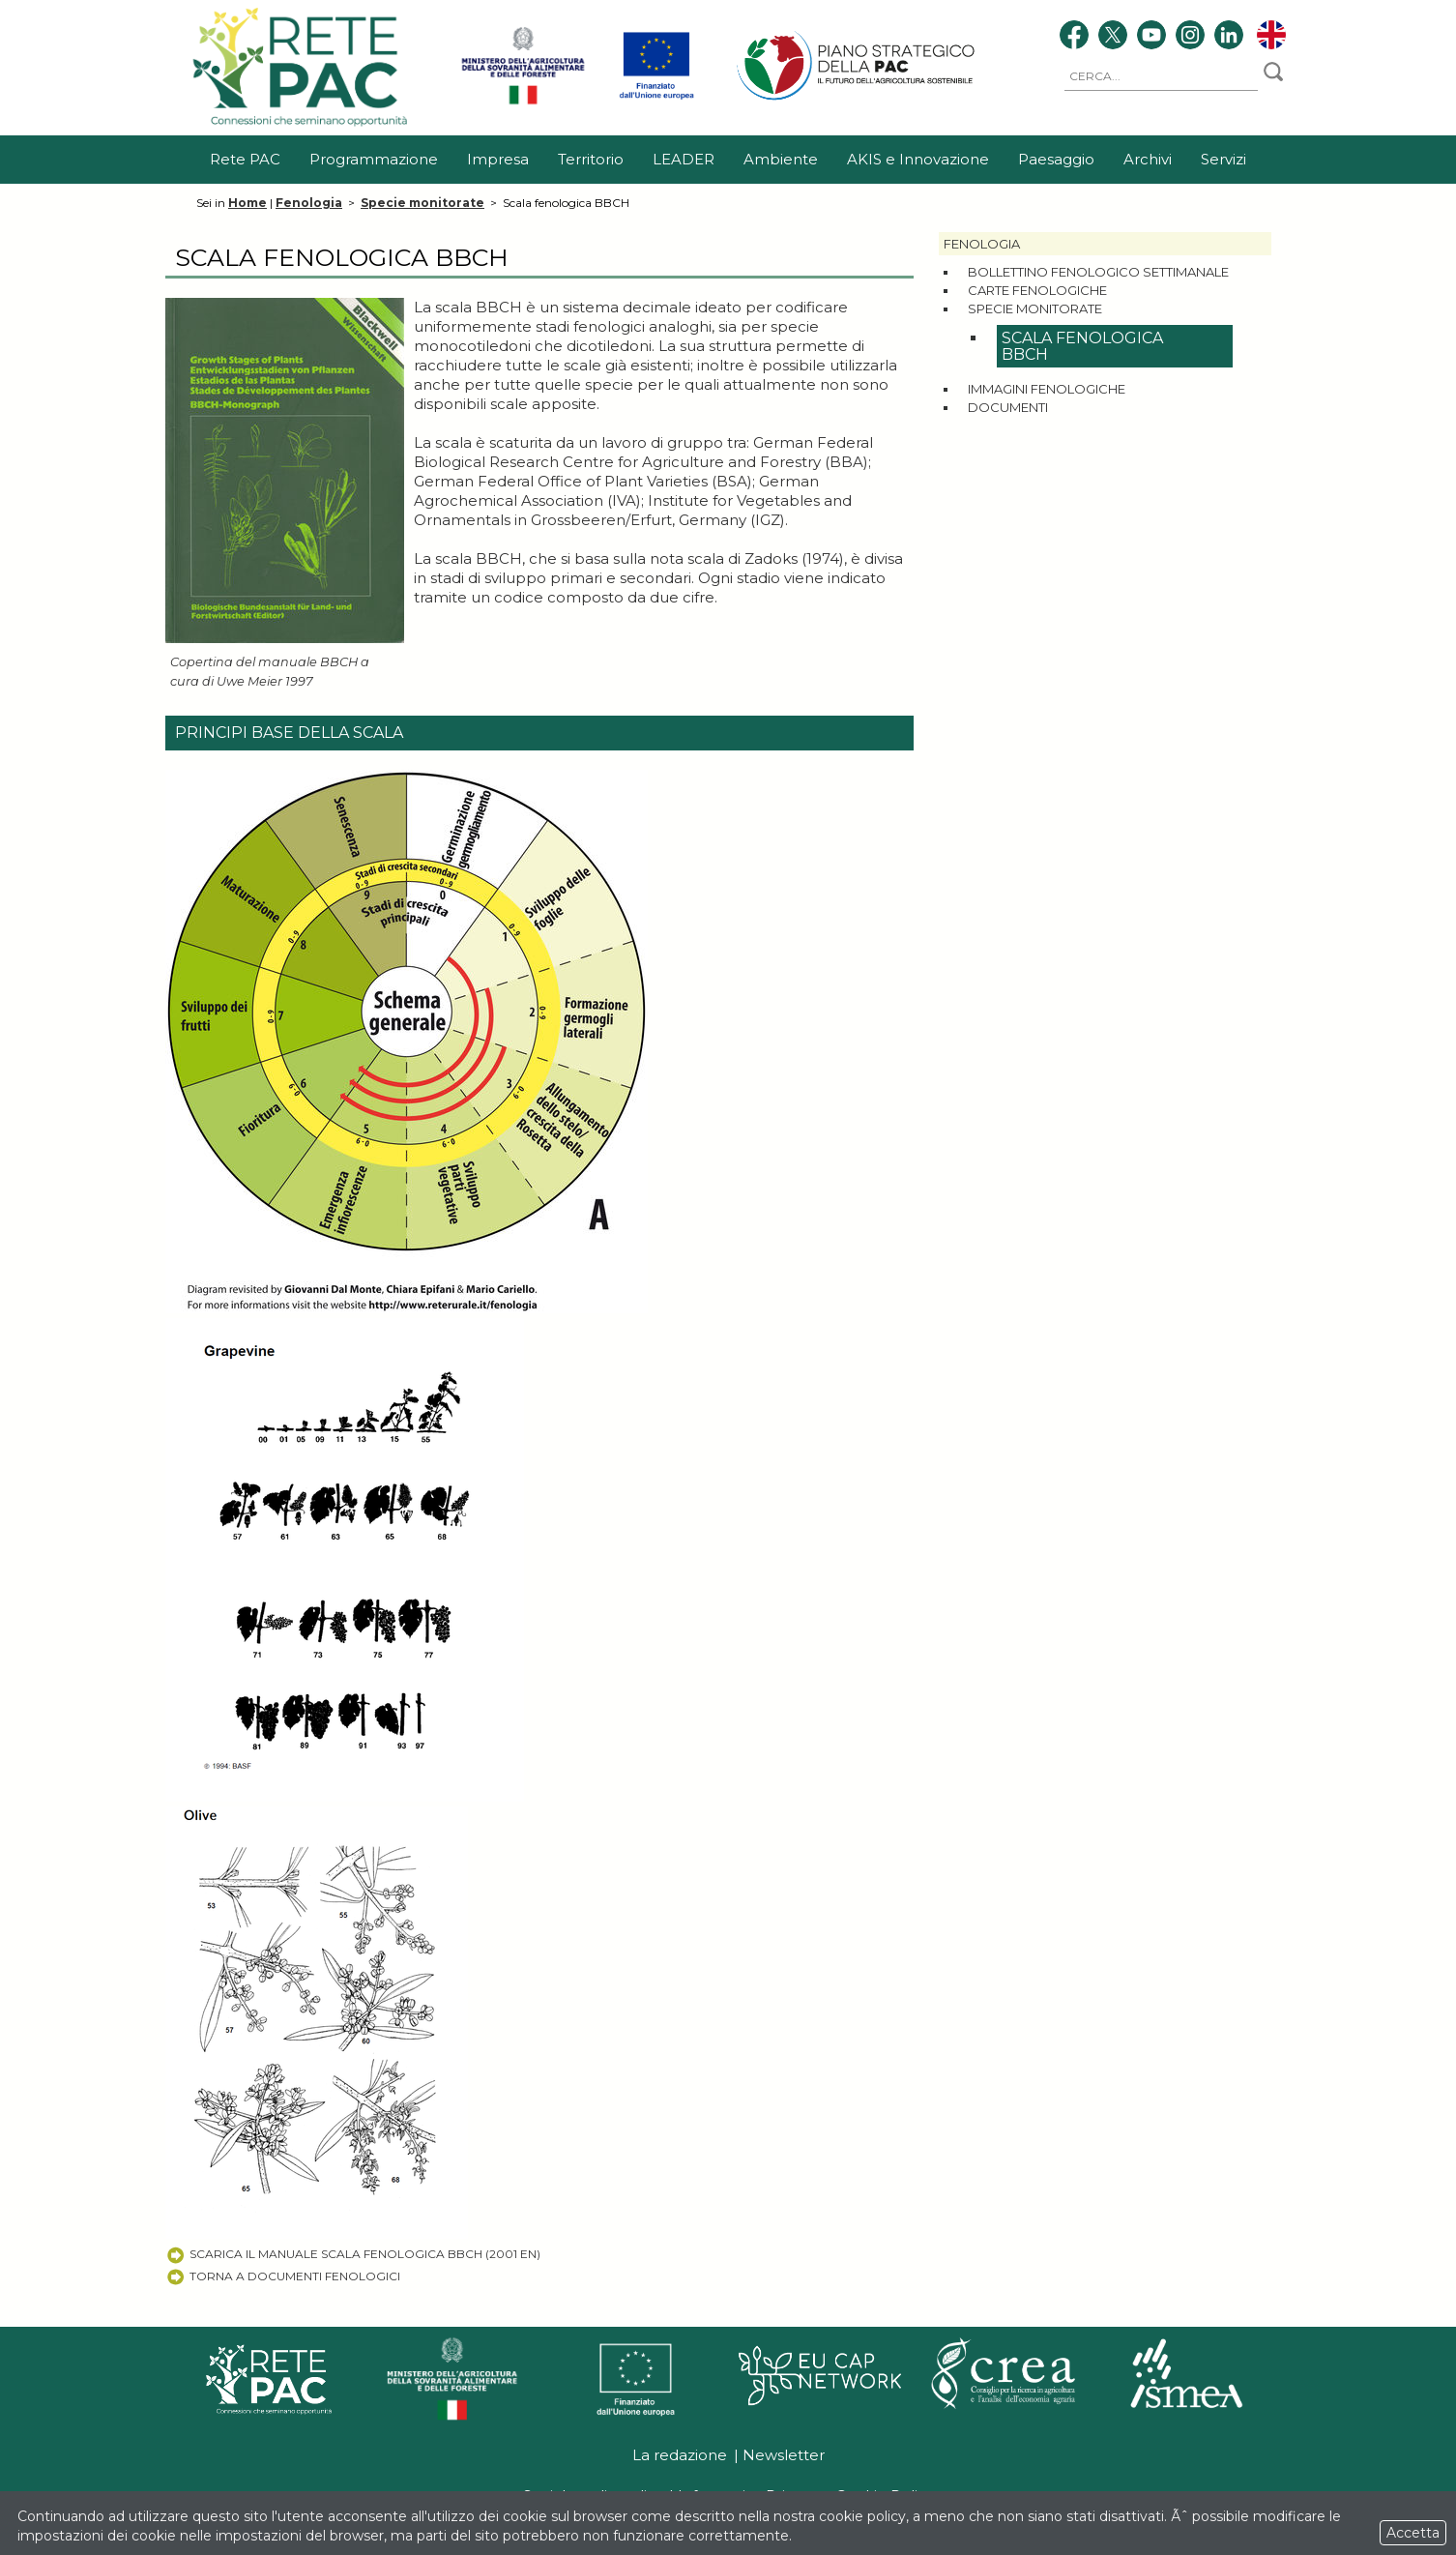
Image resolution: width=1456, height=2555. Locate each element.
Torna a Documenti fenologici (282, 2276)
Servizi (1223, 159)
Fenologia (309, 202)
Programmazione (373, 159)
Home (247, 202)
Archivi (1147, 159)
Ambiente (780, 159)
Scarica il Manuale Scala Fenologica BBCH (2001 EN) (352, 2254)
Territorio (591, 159)
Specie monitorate (422, 202)
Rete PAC (245, 159)
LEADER (683, 159)
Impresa (498, 159)
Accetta (1413, 2532)
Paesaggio (1056, 159)
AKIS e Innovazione (918, 159)
